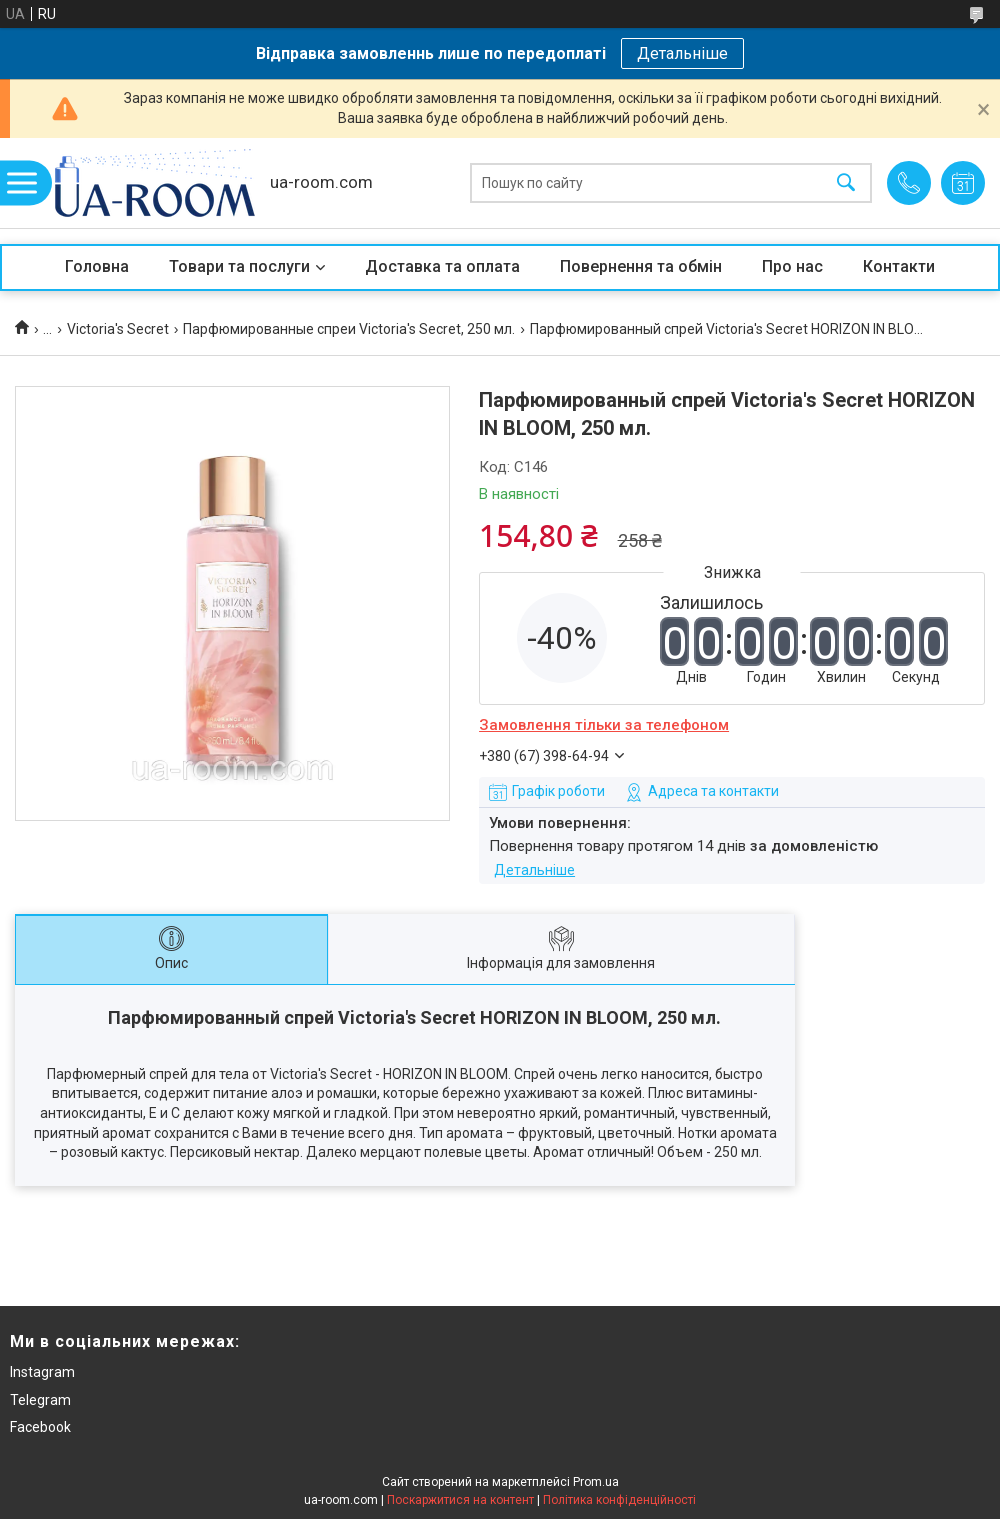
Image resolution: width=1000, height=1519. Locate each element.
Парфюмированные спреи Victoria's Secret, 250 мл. (349, 329)
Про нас (792, 266)
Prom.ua (596, 1482)
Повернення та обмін (641, 266)
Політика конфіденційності (619, 1500)
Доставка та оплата (442, 266)
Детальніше (682, 53)
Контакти (899, 266)
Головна (97, 266)
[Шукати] (846, 183)
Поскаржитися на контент (460, 1500)
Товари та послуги (239, 266)
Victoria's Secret (118, 329)
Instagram (42, 1372)
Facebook (40, 1427)
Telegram (40, 1400)
